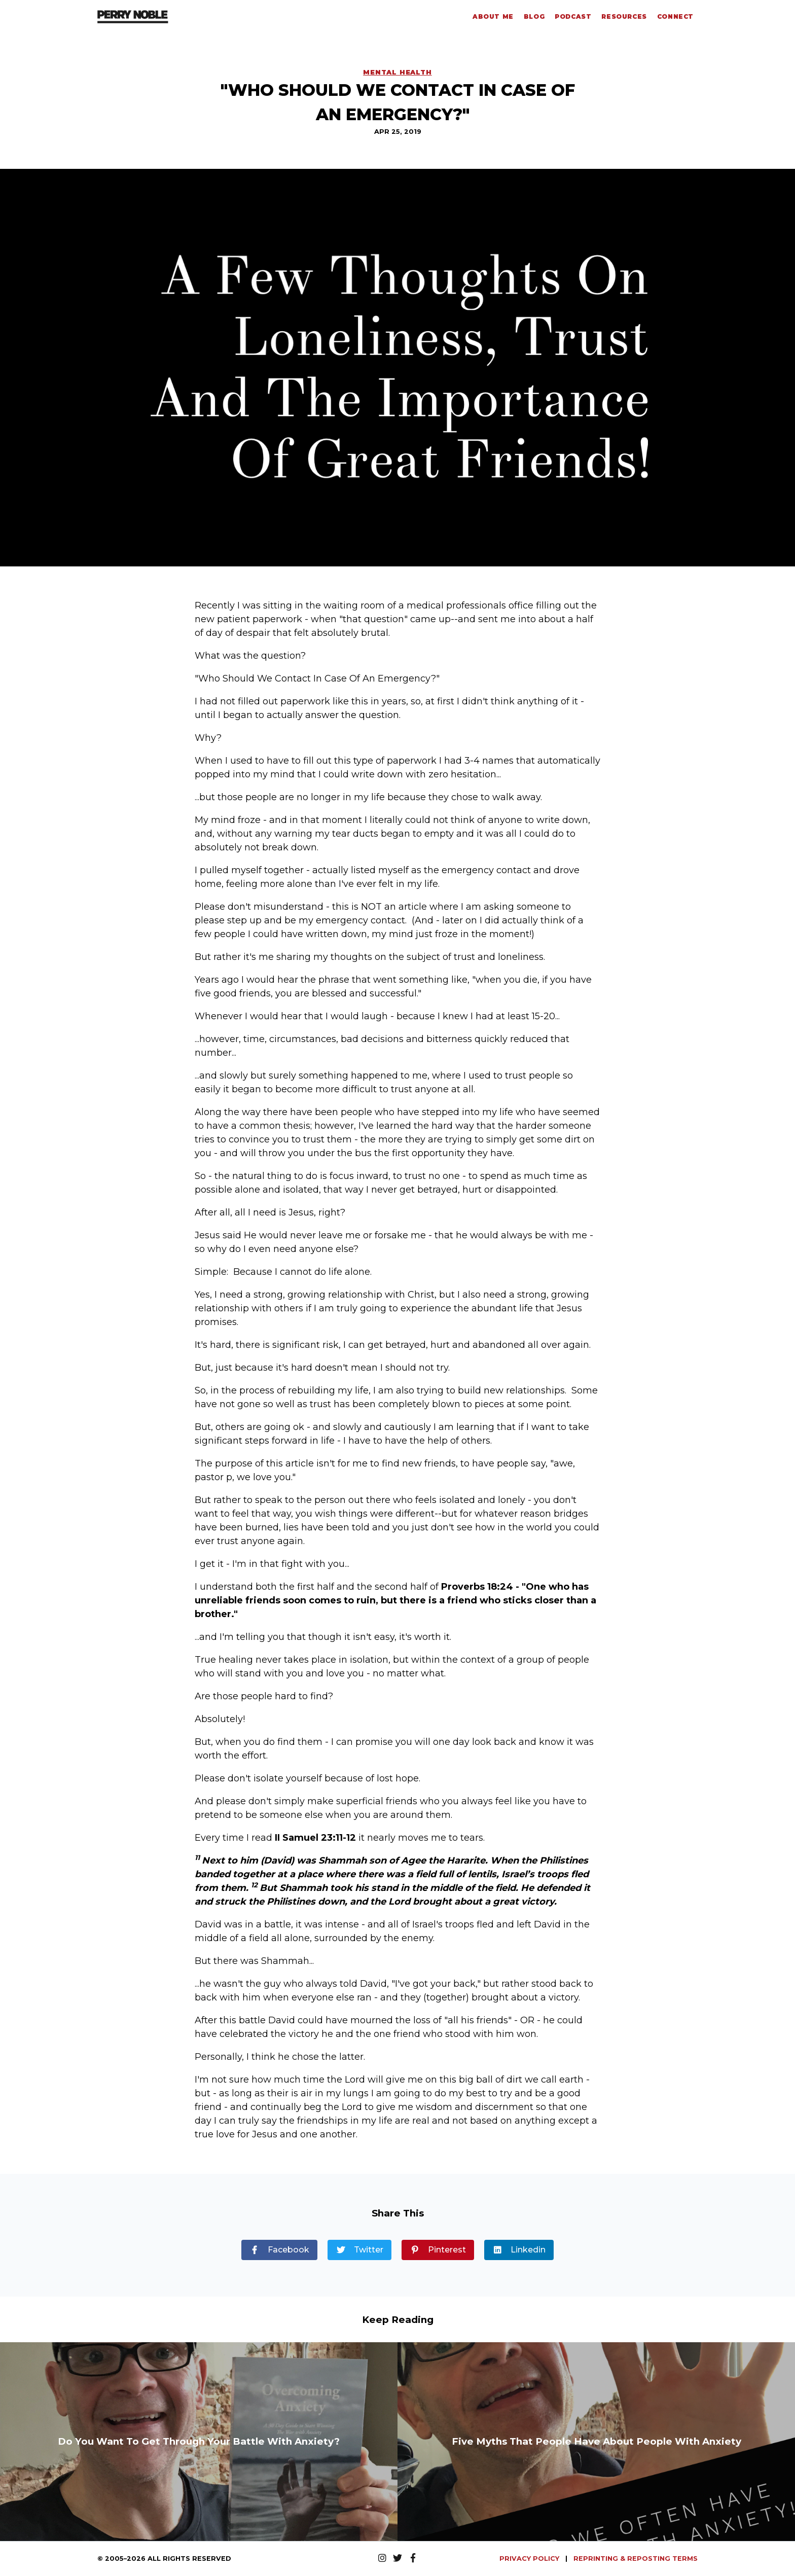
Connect (675, 16)
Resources (623, 16)
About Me (493, 16)
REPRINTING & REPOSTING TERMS (635, 2558)
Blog (534, 16)
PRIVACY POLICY (530, 2558)
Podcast (573, 16)
